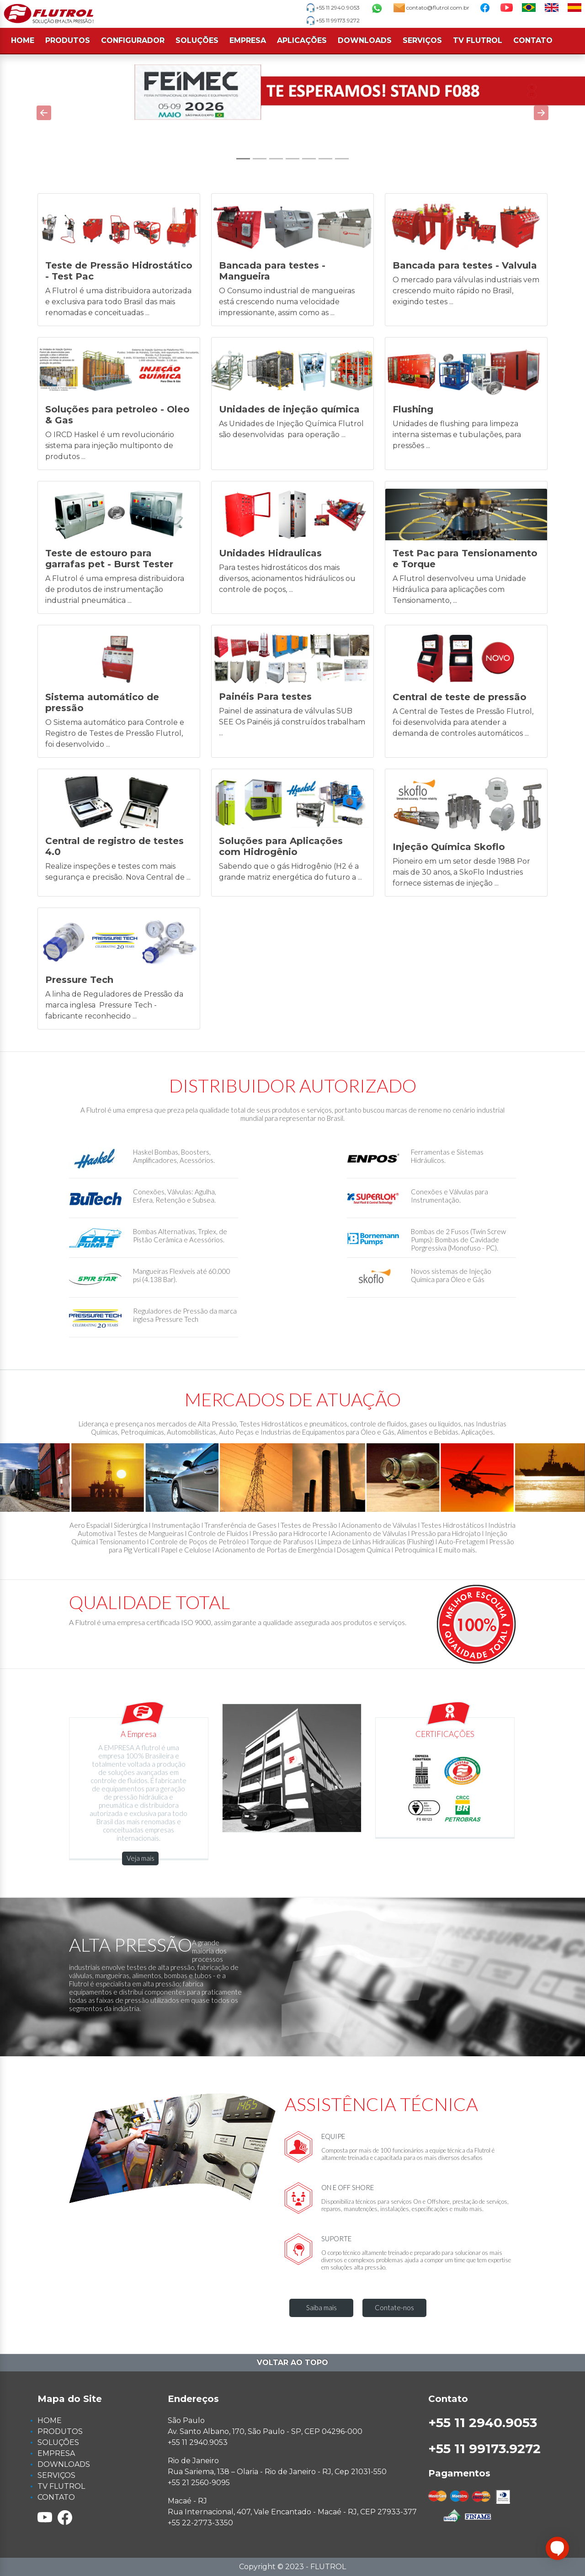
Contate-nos (394, 2307)
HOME (22, 40)
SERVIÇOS (422, 40)
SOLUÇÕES (197, 40)
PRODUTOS (67, 40)
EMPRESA (247, 40)
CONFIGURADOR (133, 40)
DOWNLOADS (365, 40)
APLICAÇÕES (302, 40)
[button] (44, 112)
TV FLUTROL (477, 40)
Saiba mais (321, 2307)
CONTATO (533, 40)
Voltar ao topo (292, 2362)
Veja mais (140, 1858)
